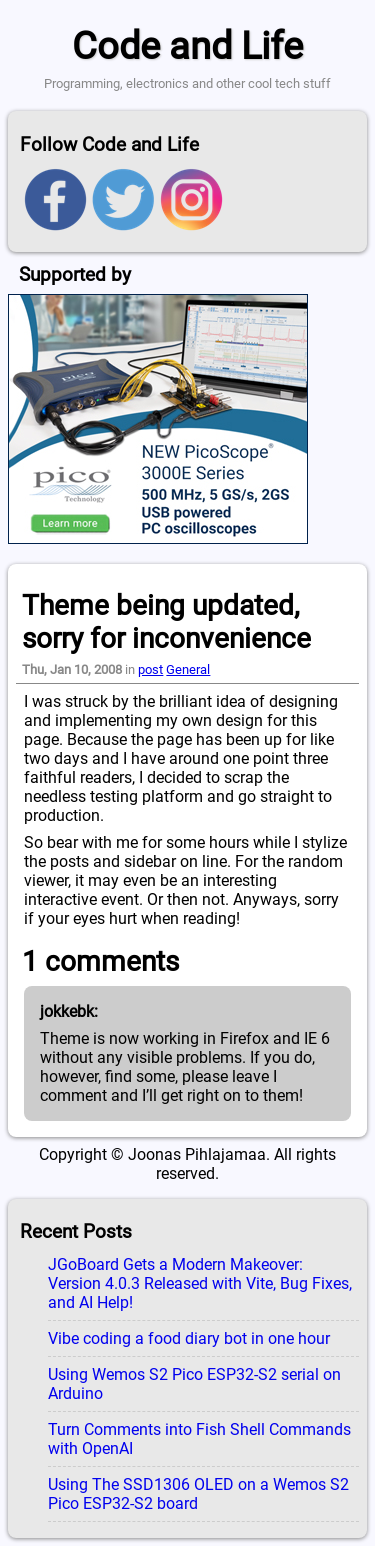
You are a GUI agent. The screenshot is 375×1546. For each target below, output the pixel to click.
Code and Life (187, 45)
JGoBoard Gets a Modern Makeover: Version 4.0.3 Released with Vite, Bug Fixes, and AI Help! (200, 1283)
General (188, 669)
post (150, 669)
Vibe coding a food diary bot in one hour (189, 1338)
